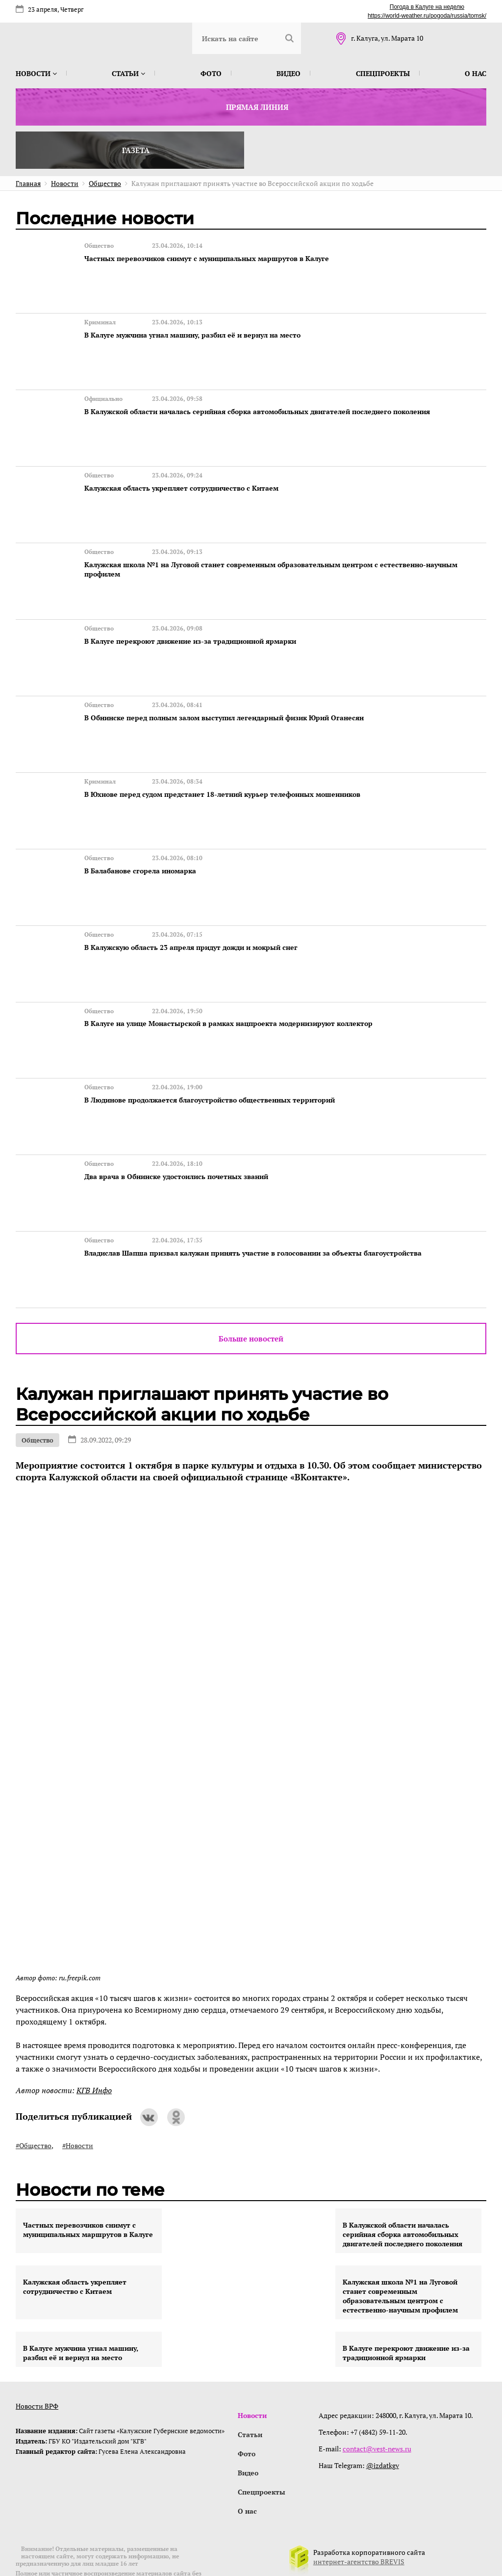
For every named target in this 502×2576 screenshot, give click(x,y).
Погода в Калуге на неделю (427, 6)
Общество (37, 1399)
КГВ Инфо (94, 2049)
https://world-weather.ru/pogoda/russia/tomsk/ (427, 15)
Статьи (128, 73)
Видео (288, 73)
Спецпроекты (383, 73)
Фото (211, 73)
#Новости (77, 2104)
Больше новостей (251, 1298)
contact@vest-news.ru (378, 2408)
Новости (36, 73)
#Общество (33, 2104)
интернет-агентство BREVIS (358, 2523)
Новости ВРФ (37, 2365)
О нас (475, 73)
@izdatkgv (383, 2424)
